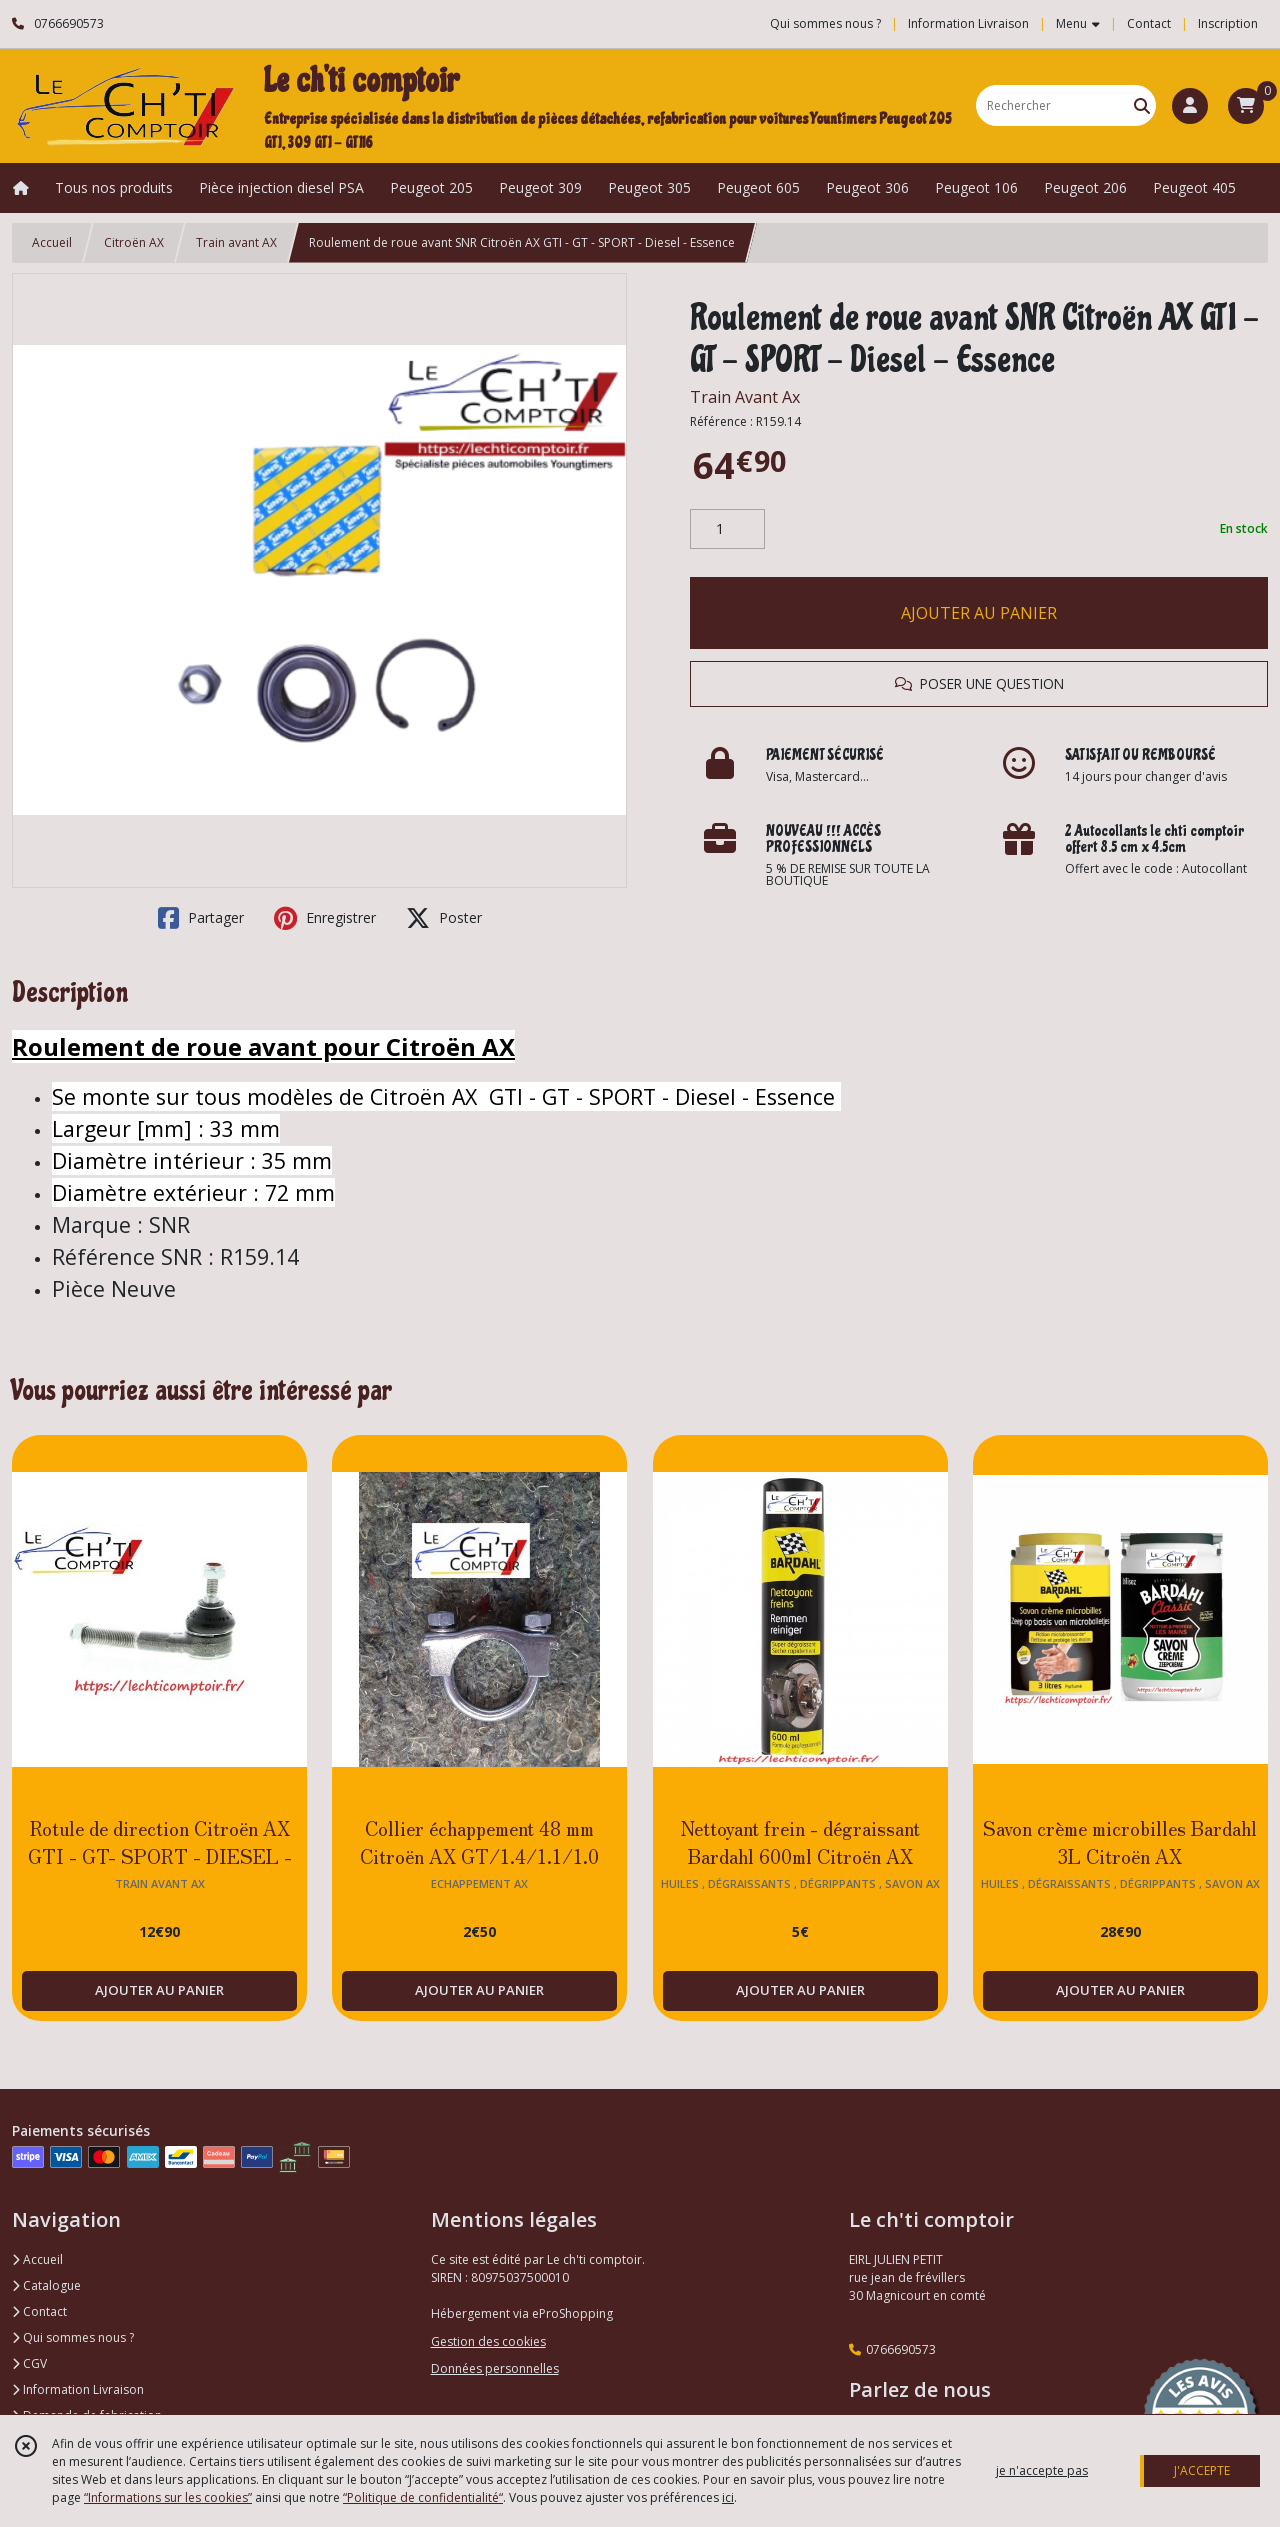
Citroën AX (134, 242)
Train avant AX (236, 242)
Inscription (1228, 23)
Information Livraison (78, 2389)
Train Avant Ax (745, 397)
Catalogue (46, 2285)
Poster (444, 918)
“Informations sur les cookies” (168, 2497)
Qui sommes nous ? (73, 2337)
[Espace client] (1190, 106)
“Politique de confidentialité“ (423, 2497)
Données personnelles (495, 2368)
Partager (201, 918)
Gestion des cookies (488, 2341)
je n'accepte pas (1042, 2470)
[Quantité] (727, 529)
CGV (29, 2363)
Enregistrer (325, 918)
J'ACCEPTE (1202, 2470)
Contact (1149, 23)
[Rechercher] (1142, 105)
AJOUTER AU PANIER (979, 613)
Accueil (52, 242)
